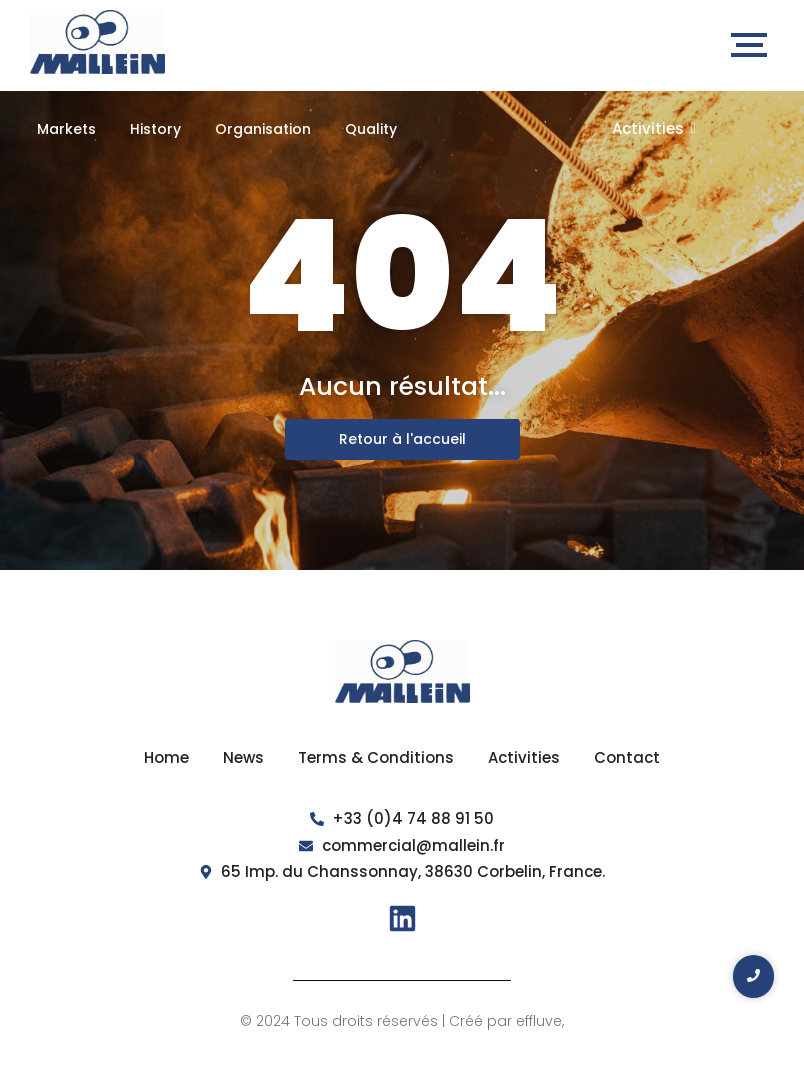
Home (166, 757)
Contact (627, 757)
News (243, 757)
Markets (66, 129)
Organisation (263, 129)
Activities (654, 128)
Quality (371, 129)
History (155, 129)
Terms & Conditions (376, 757)
